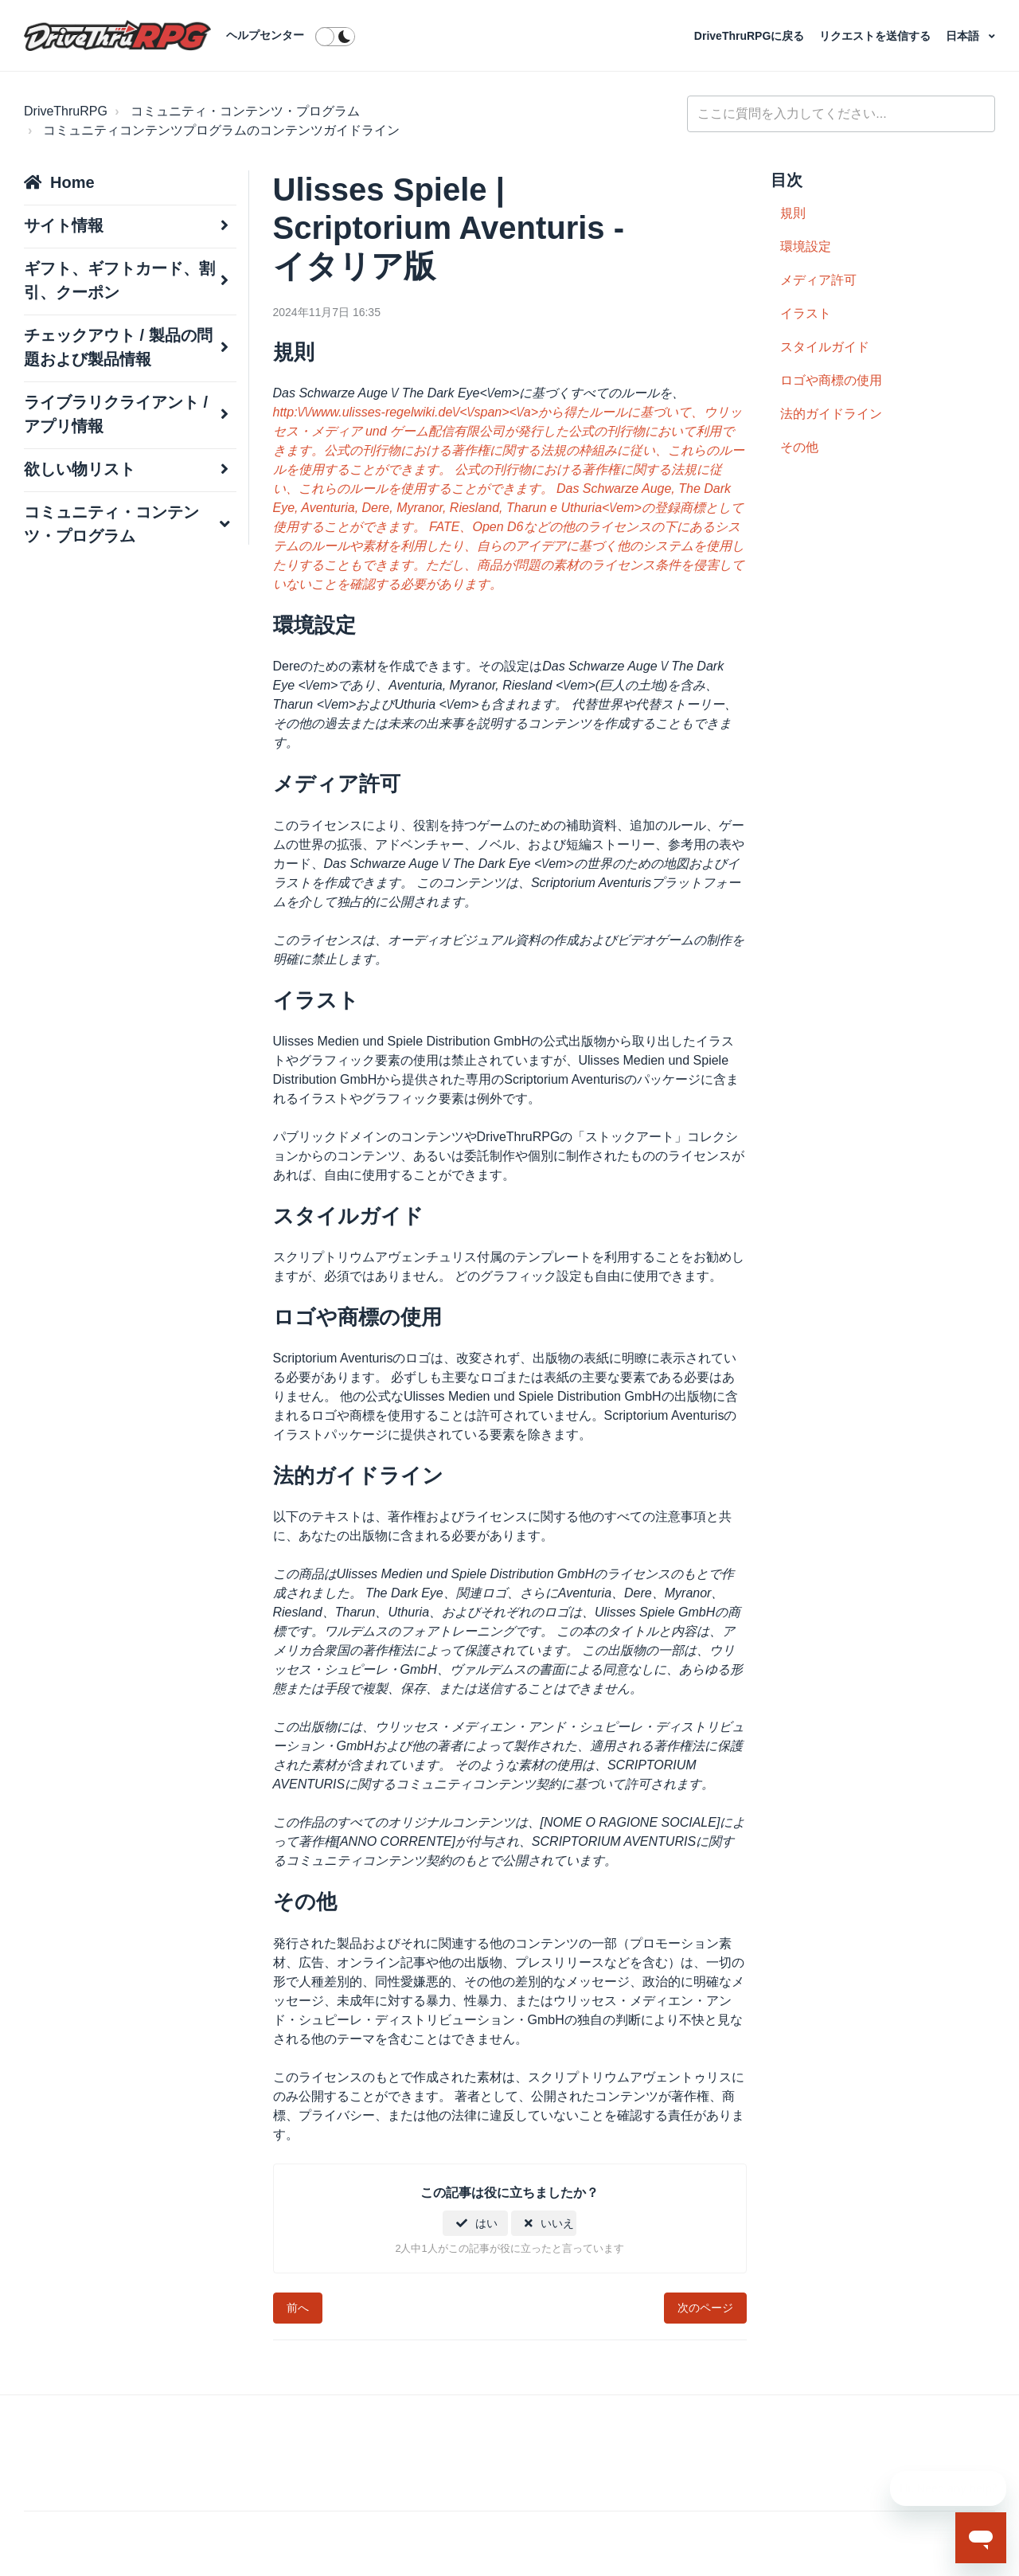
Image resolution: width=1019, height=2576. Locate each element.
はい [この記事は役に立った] (486, 2223)
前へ (298, 2307)
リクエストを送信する (876, 35)
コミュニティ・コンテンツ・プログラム (245, 111)
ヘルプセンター (265, 35)
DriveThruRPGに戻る (750, 35)
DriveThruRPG (65, 111)
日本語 (964, 35)
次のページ (705, 2307)
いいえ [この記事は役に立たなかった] (557, 2223)
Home (72, 182)
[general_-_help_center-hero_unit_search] (841, 114)
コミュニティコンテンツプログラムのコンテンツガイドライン (221, 130)
